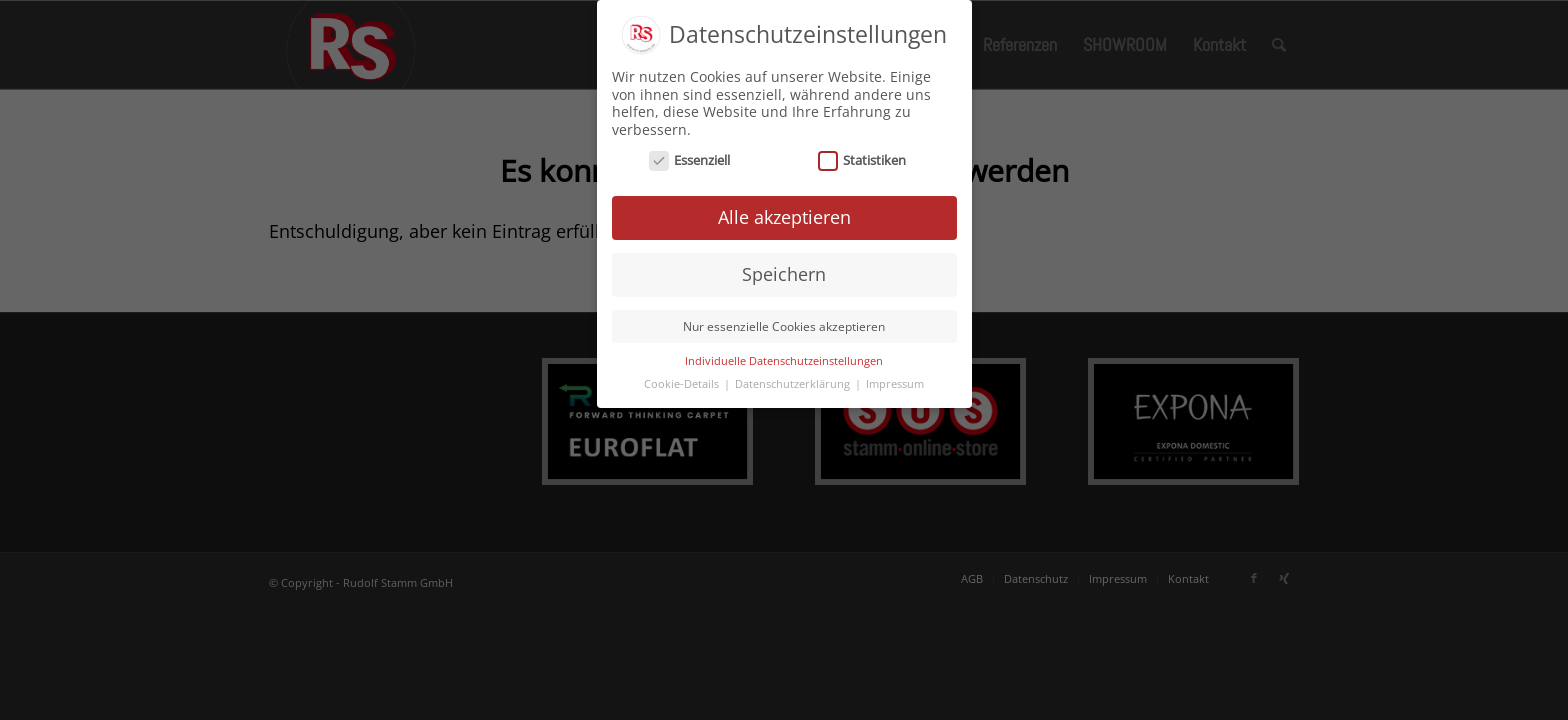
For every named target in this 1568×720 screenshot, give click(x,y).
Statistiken (862, 157)
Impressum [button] (895, 381)
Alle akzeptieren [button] (784, 214)
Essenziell (690, 157)
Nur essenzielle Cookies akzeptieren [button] (784, 323)
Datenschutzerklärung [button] (794, 381)
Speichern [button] (784, 271)
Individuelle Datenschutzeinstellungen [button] (784, 358)
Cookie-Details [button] (683, 381)
